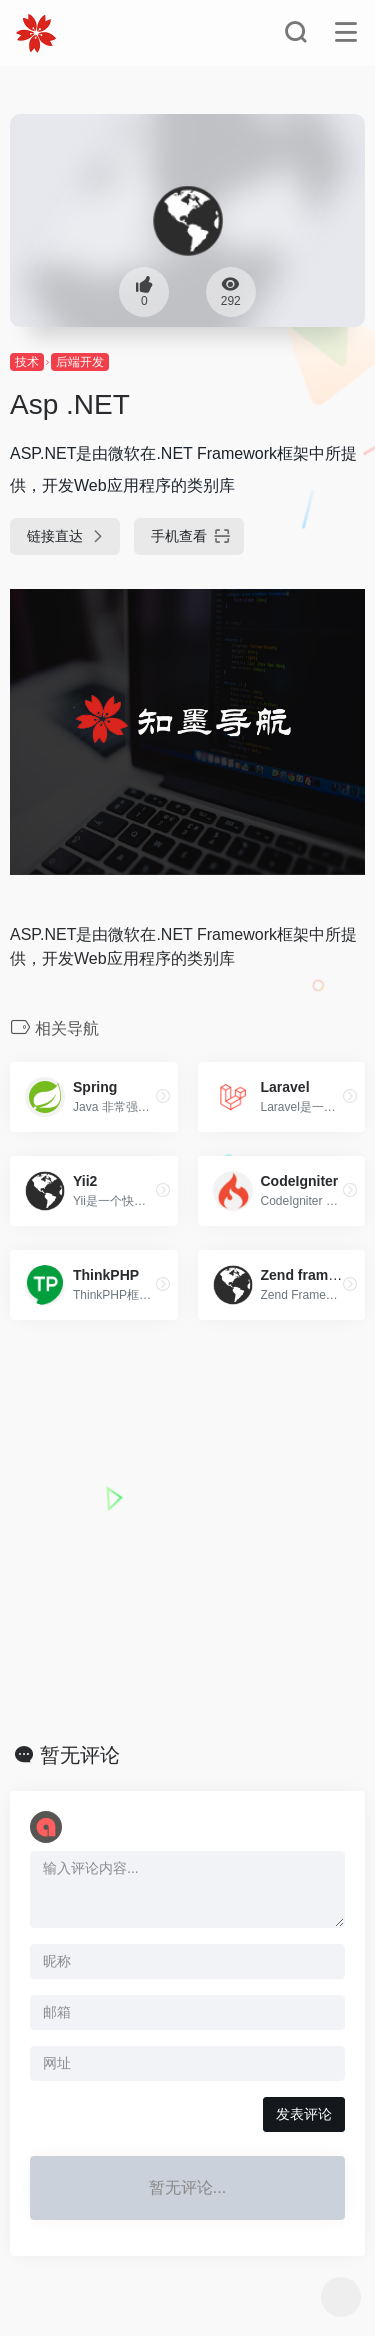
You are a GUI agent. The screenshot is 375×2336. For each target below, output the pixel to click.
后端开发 (80, 362)
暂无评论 (80, 1755)
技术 (27, 362)
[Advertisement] (187, 1531)
